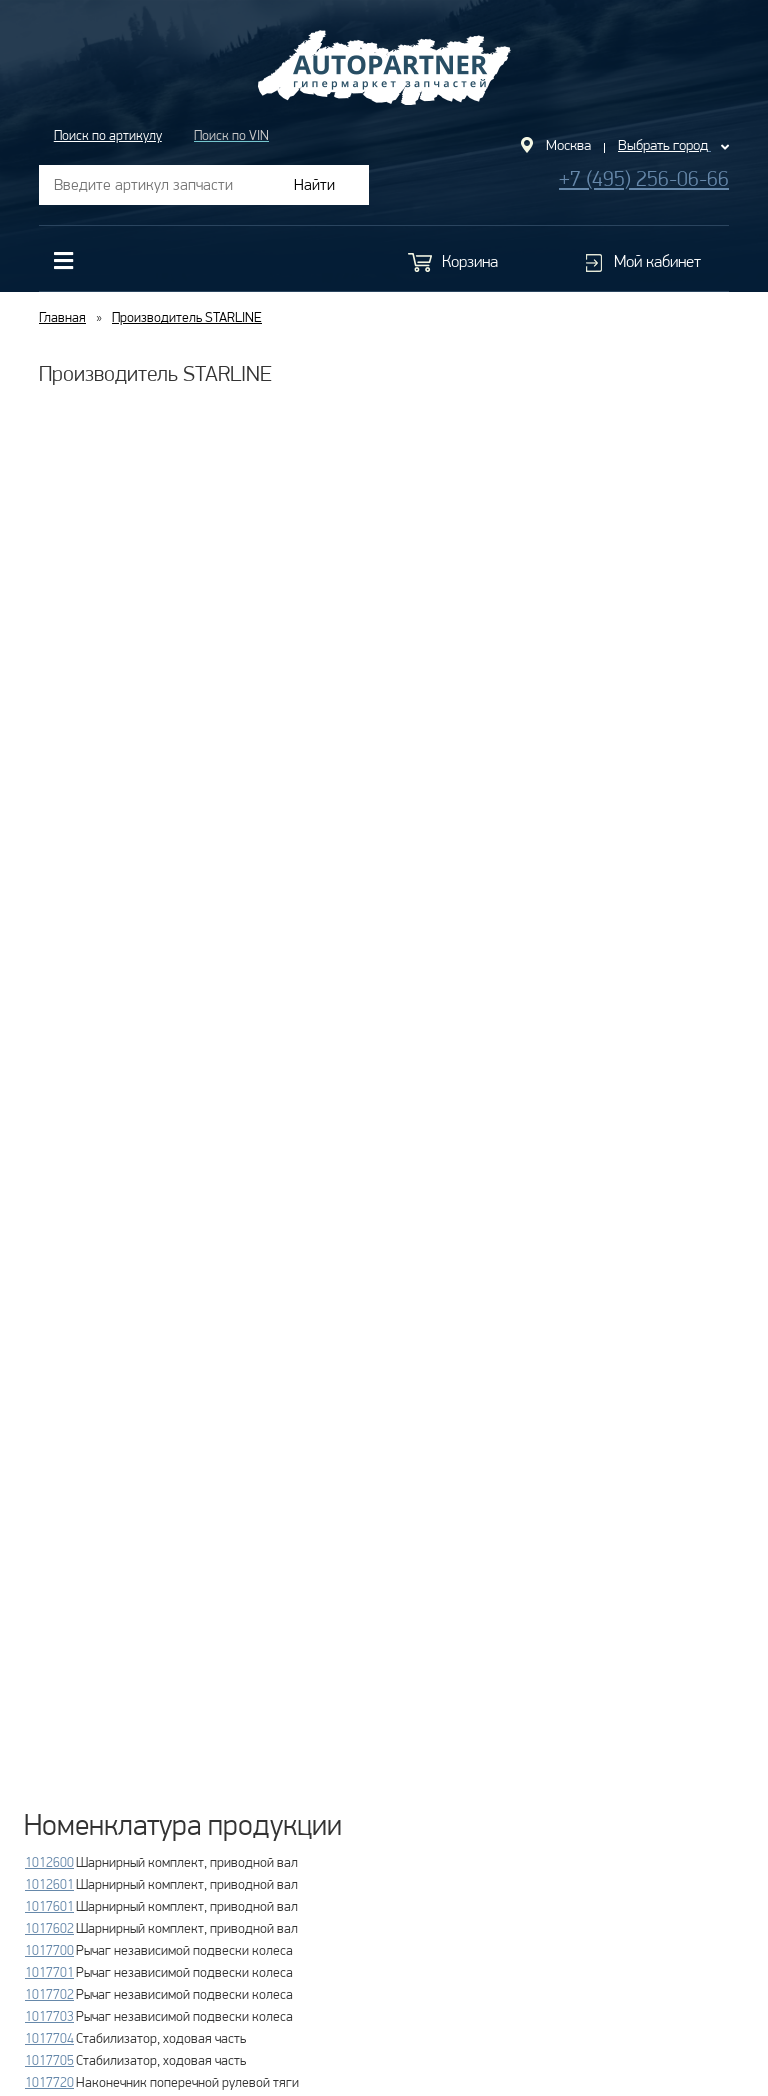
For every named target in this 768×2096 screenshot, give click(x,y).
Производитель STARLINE (187, 317)
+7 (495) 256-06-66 (644, 178)
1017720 (49, 2082)
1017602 (49, 1928)
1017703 (49, 2016)
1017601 (49, 1906)
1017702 (49, 1994)
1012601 (49, 1884)
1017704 (49, 2038)
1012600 (49, 1862)
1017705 (49, 2060)
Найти (314, 184)
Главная (62, 317)
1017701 (49, 1972)
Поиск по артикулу (108, 135)
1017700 (49, 1950)
